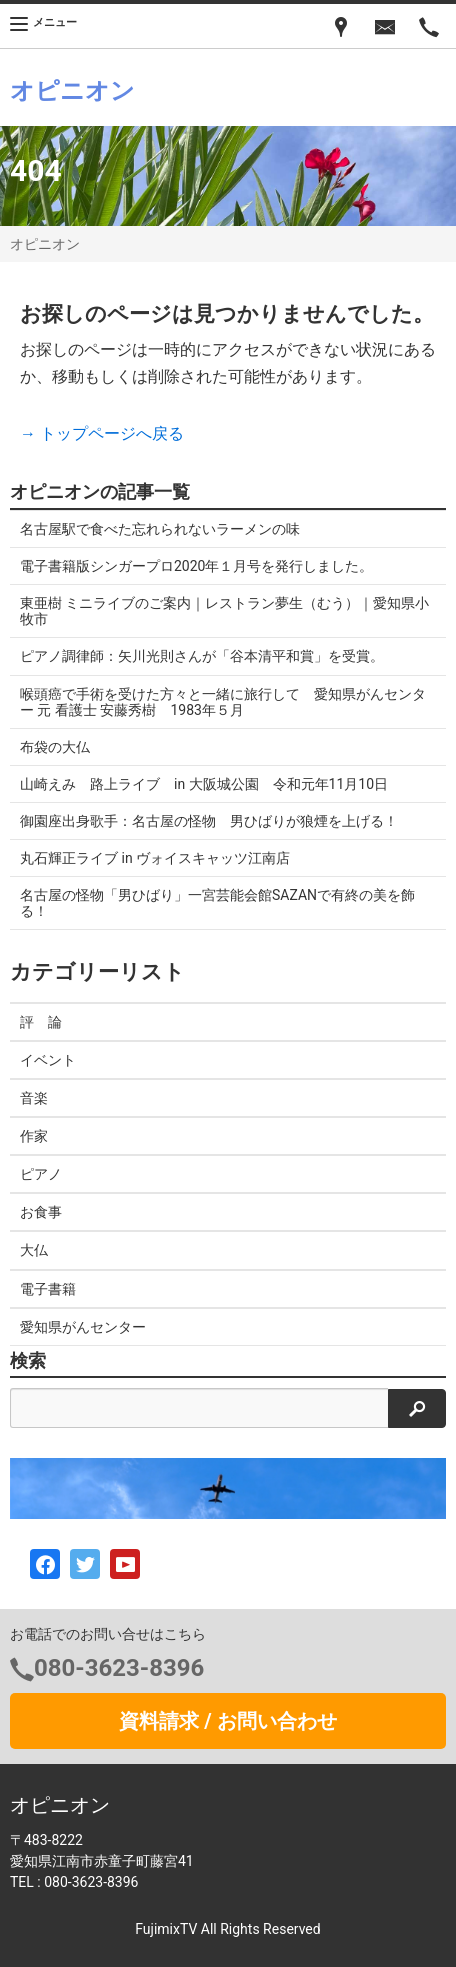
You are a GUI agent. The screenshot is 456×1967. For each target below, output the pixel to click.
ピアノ (41, 1174)
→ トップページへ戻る (102, 433)
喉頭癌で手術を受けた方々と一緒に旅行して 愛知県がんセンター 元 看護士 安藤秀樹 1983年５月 (223, 702)
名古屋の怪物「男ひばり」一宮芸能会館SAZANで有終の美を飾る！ (217, 903)
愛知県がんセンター (83, 1327)
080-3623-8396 (119, 1668)
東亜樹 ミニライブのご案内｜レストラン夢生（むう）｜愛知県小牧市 (224, 611)
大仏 (34, 1250)
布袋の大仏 (55, 747)
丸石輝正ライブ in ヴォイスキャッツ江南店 (155, 858)
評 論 (41, 1022)
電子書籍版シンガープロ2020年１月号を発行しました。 (196, 566)
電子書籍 (48, 1289)
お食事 (41, 1212)
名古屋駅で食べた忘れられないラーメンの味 (160, 529)
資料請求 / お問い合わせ (227, 1721)
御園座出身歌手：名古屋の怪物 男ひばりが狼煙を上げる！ (209, 821)
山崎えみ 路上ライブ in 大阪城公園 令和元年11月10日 (204, 784)
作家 (34, 1136)
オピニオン (45, 244)
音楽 (34, 1098)
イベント (48, 1060)
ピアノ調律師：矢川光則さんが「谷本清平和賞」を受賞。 (202, 656)
